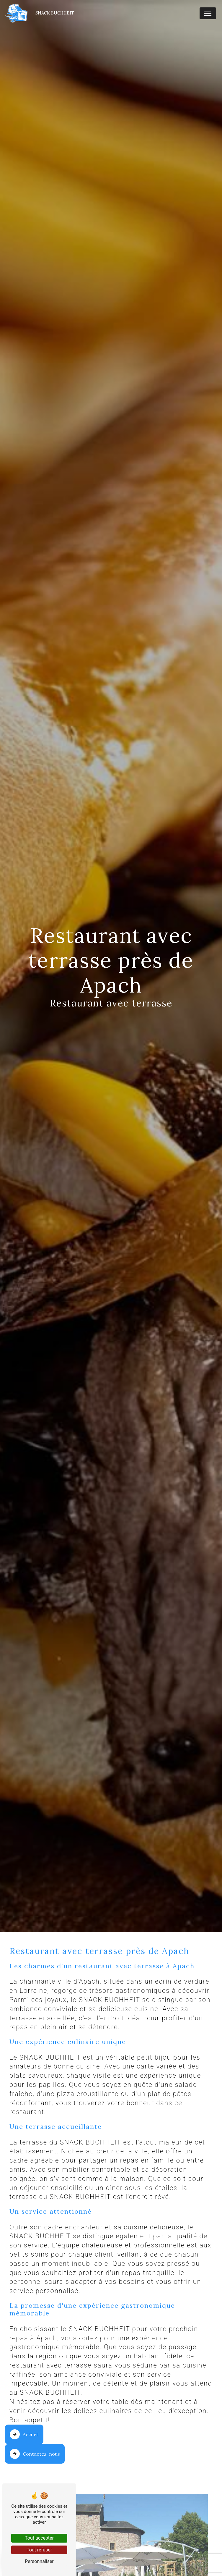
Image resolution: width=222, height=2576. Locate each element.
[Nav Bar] (208, 13)
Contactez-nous (35, 2454)
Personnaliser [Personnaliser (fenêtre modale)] (39, 2561)
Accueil (24, 2434)
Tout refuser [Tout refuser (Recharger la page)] (39, 2550)
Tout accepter (39, 2538)
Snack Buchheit (39, 13)
